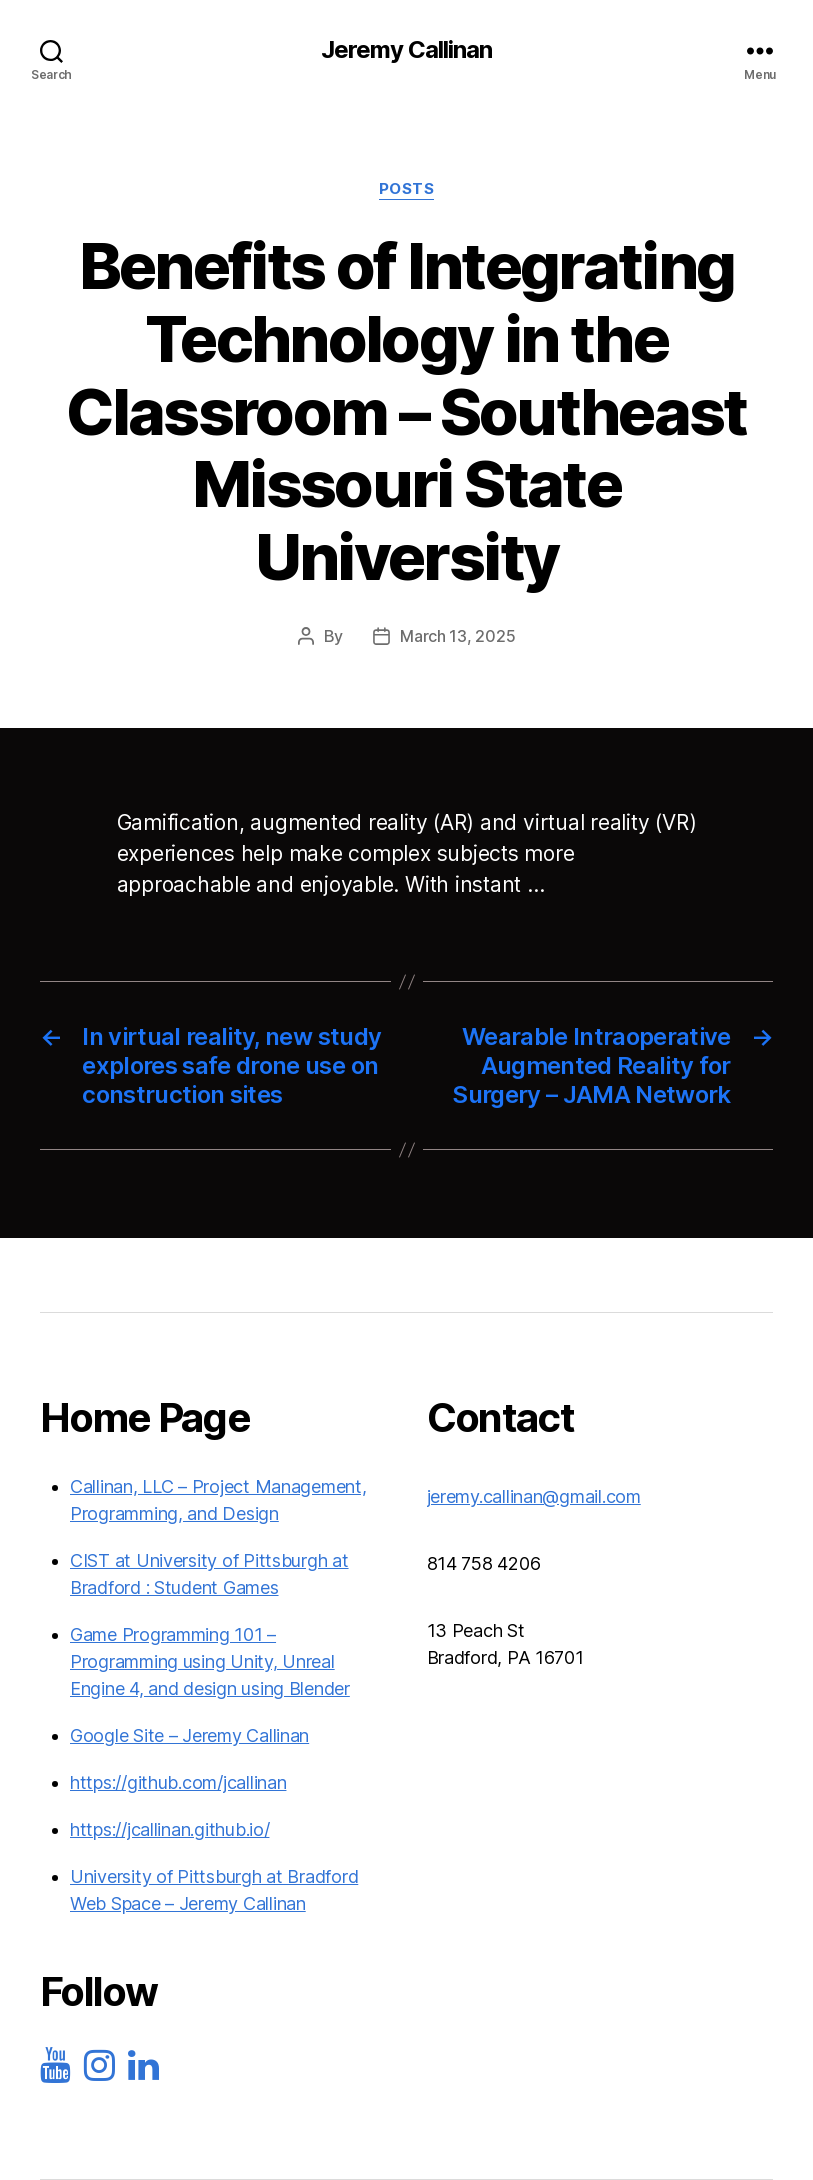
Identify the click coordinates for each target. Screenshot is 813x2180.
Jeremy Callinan (406, 50)
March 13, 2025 (457, 636)
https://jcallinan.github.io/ (169, 1829)
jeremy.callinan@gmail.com (534, 1496)
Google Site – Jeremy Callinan (189, 1735)
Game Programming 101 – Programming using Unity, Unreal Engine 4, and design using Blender (210, 1661)
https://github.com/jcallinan (178, 1782)
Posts (407, 189)
